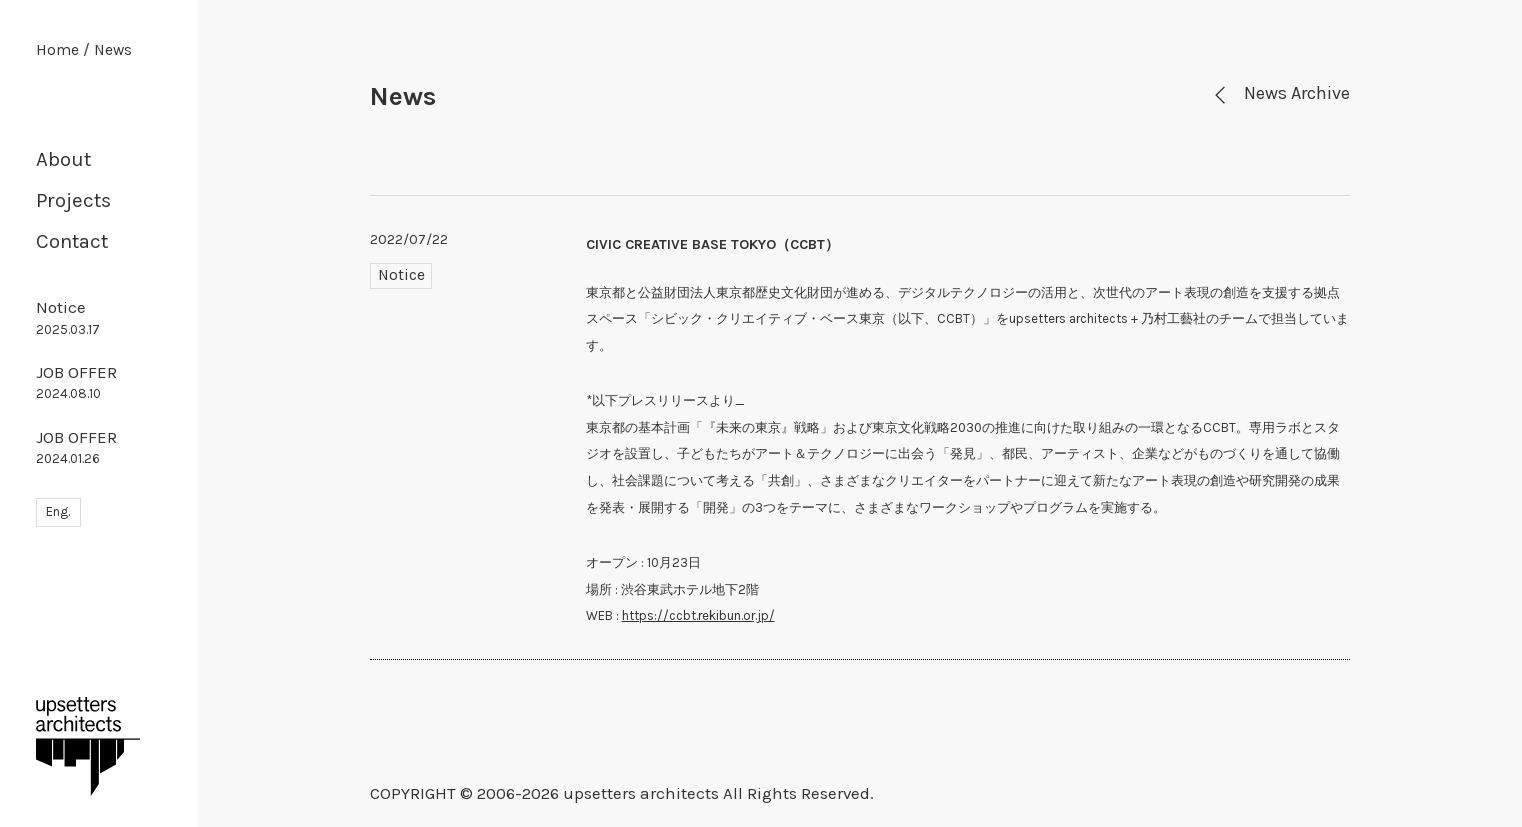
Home (57, 50)
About (63, 159)
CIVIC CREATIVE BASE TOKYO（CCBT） (712, 244)
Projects (73, 200)
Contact (72, 241)
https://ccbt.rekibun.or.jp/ (698, 615)
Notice (68, 317)
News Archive (1280, 93)
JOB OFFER (76, 382)
